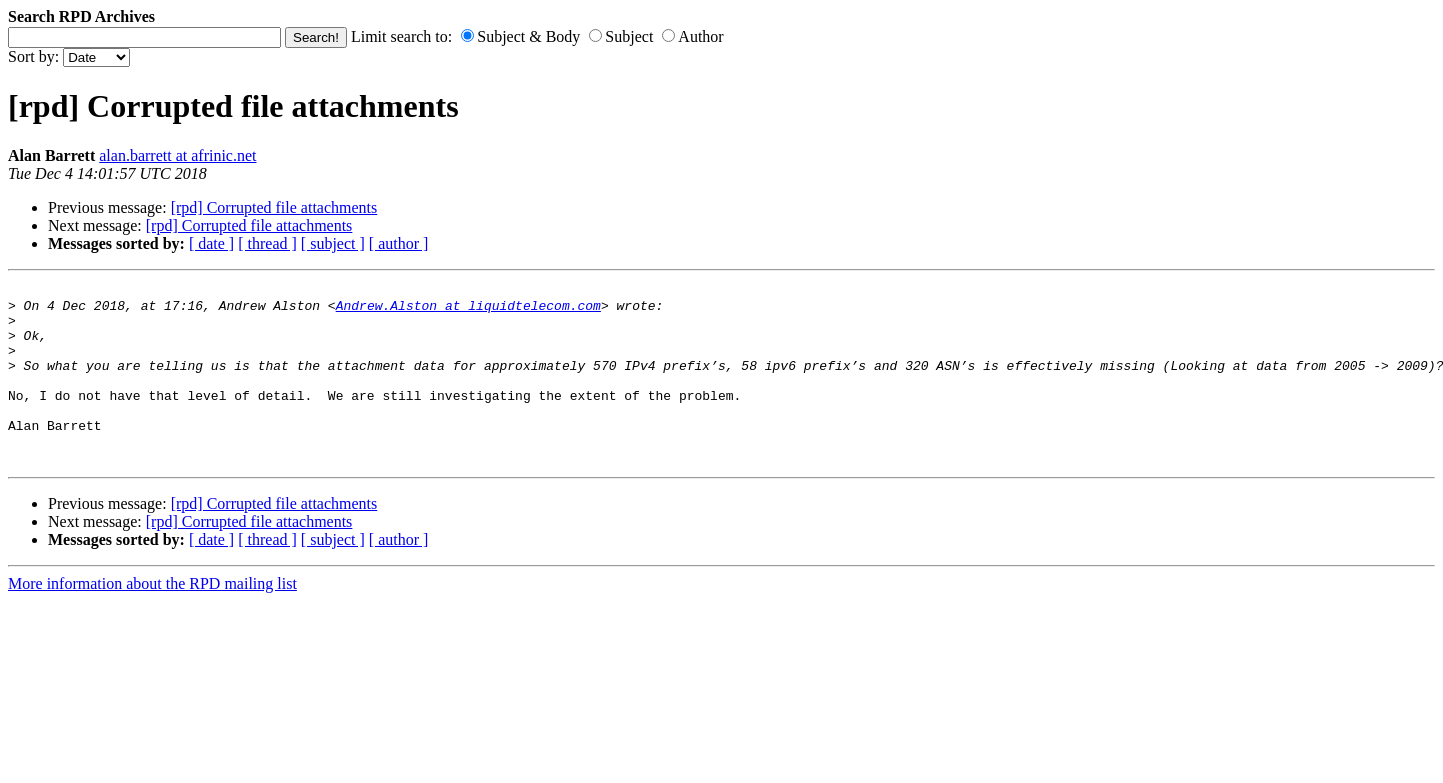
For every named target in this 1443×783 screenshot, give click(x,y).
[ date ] (211, 243)
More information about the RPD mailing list (152, 619)
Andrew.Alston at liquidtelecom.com (468, 311)
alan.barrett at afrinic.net (177, 155)
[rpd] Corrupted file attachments (274, 207)
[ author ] (399, 243)
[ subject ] (333, 243)
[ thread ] (267, 243)
